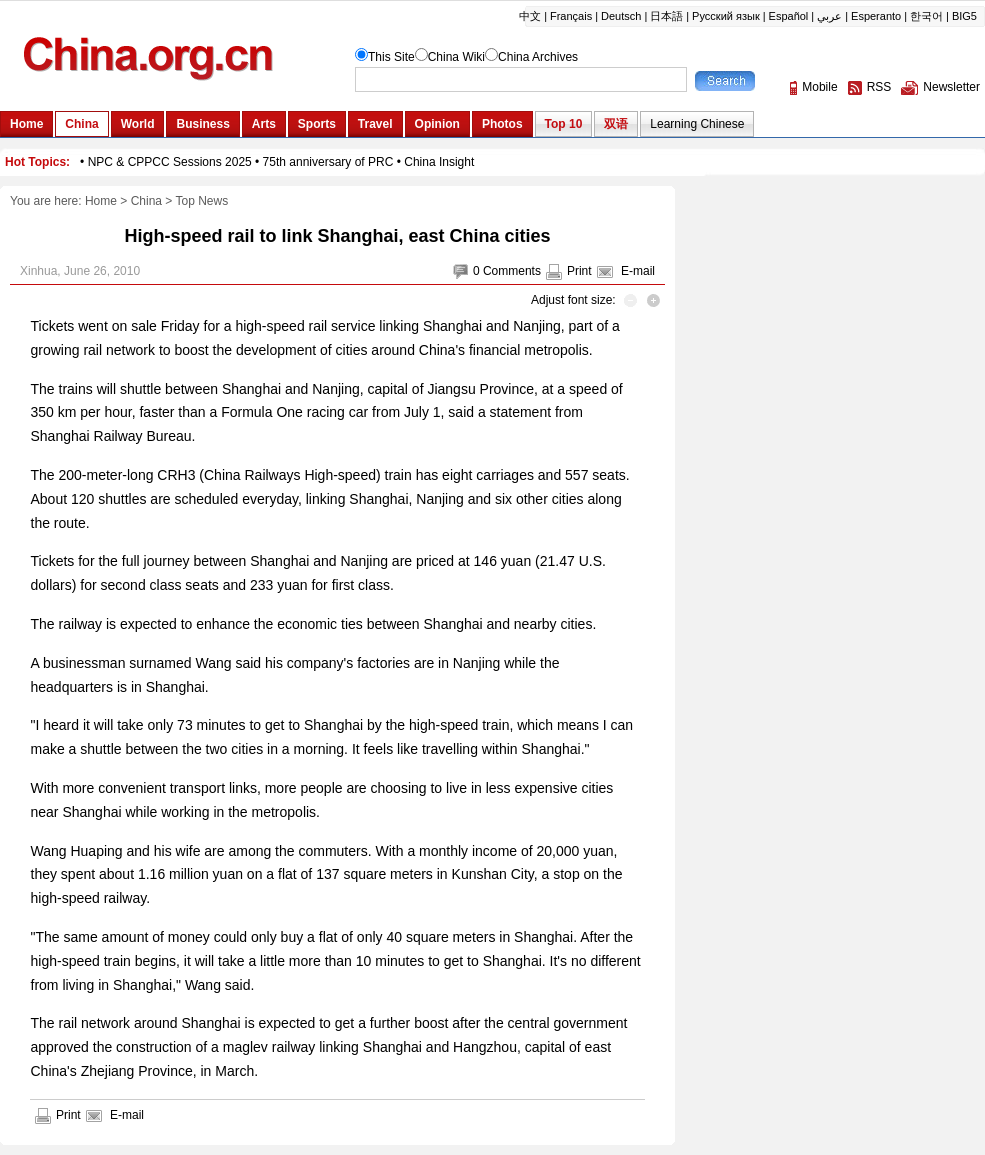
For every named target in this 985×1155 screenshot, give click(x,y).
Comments (512, 271)
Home (101, 201)
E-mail (638, 271)
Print (579, 271)
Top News (201, 201)
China (146, 201)
